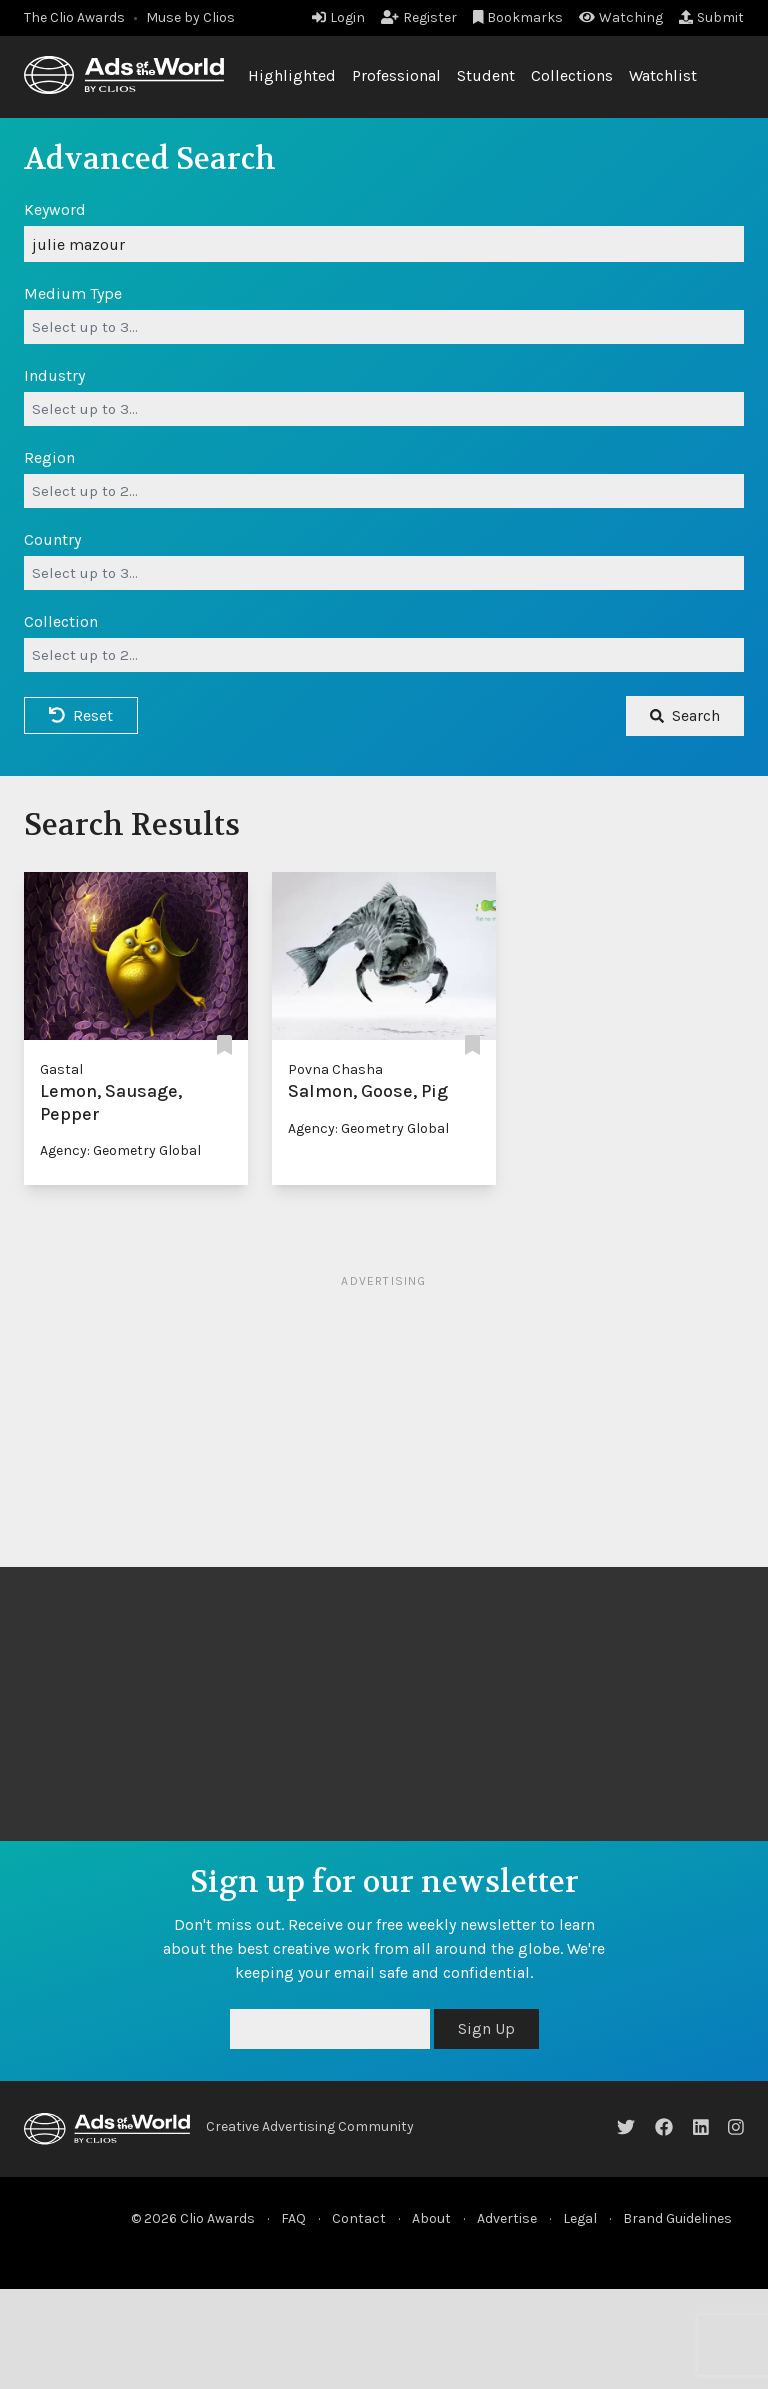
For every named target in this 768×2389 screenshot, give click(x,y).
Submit (711, 17)
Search (685, 715)
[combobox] (384, 327)
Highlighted (292, 75)
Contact (359, 2218)
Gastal (61, 1069)
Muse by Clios (190, 17)
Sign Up (486, 2028)
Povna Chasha (335, 1069)
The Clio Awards (74, 17)
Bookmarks (518, 17)
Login (338, 17)
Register (419, 17)
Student (486, 75)
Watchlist (663, 75)
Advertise (507, 2218)
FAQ (293, 2218)
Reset (81, 715)
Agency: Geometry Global (120, 1150)
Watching (621, 17)
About (431, 2218)
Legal (580, 2218)
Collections (572, 75)
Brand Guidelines (677, 2218)
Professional (396, 75)
